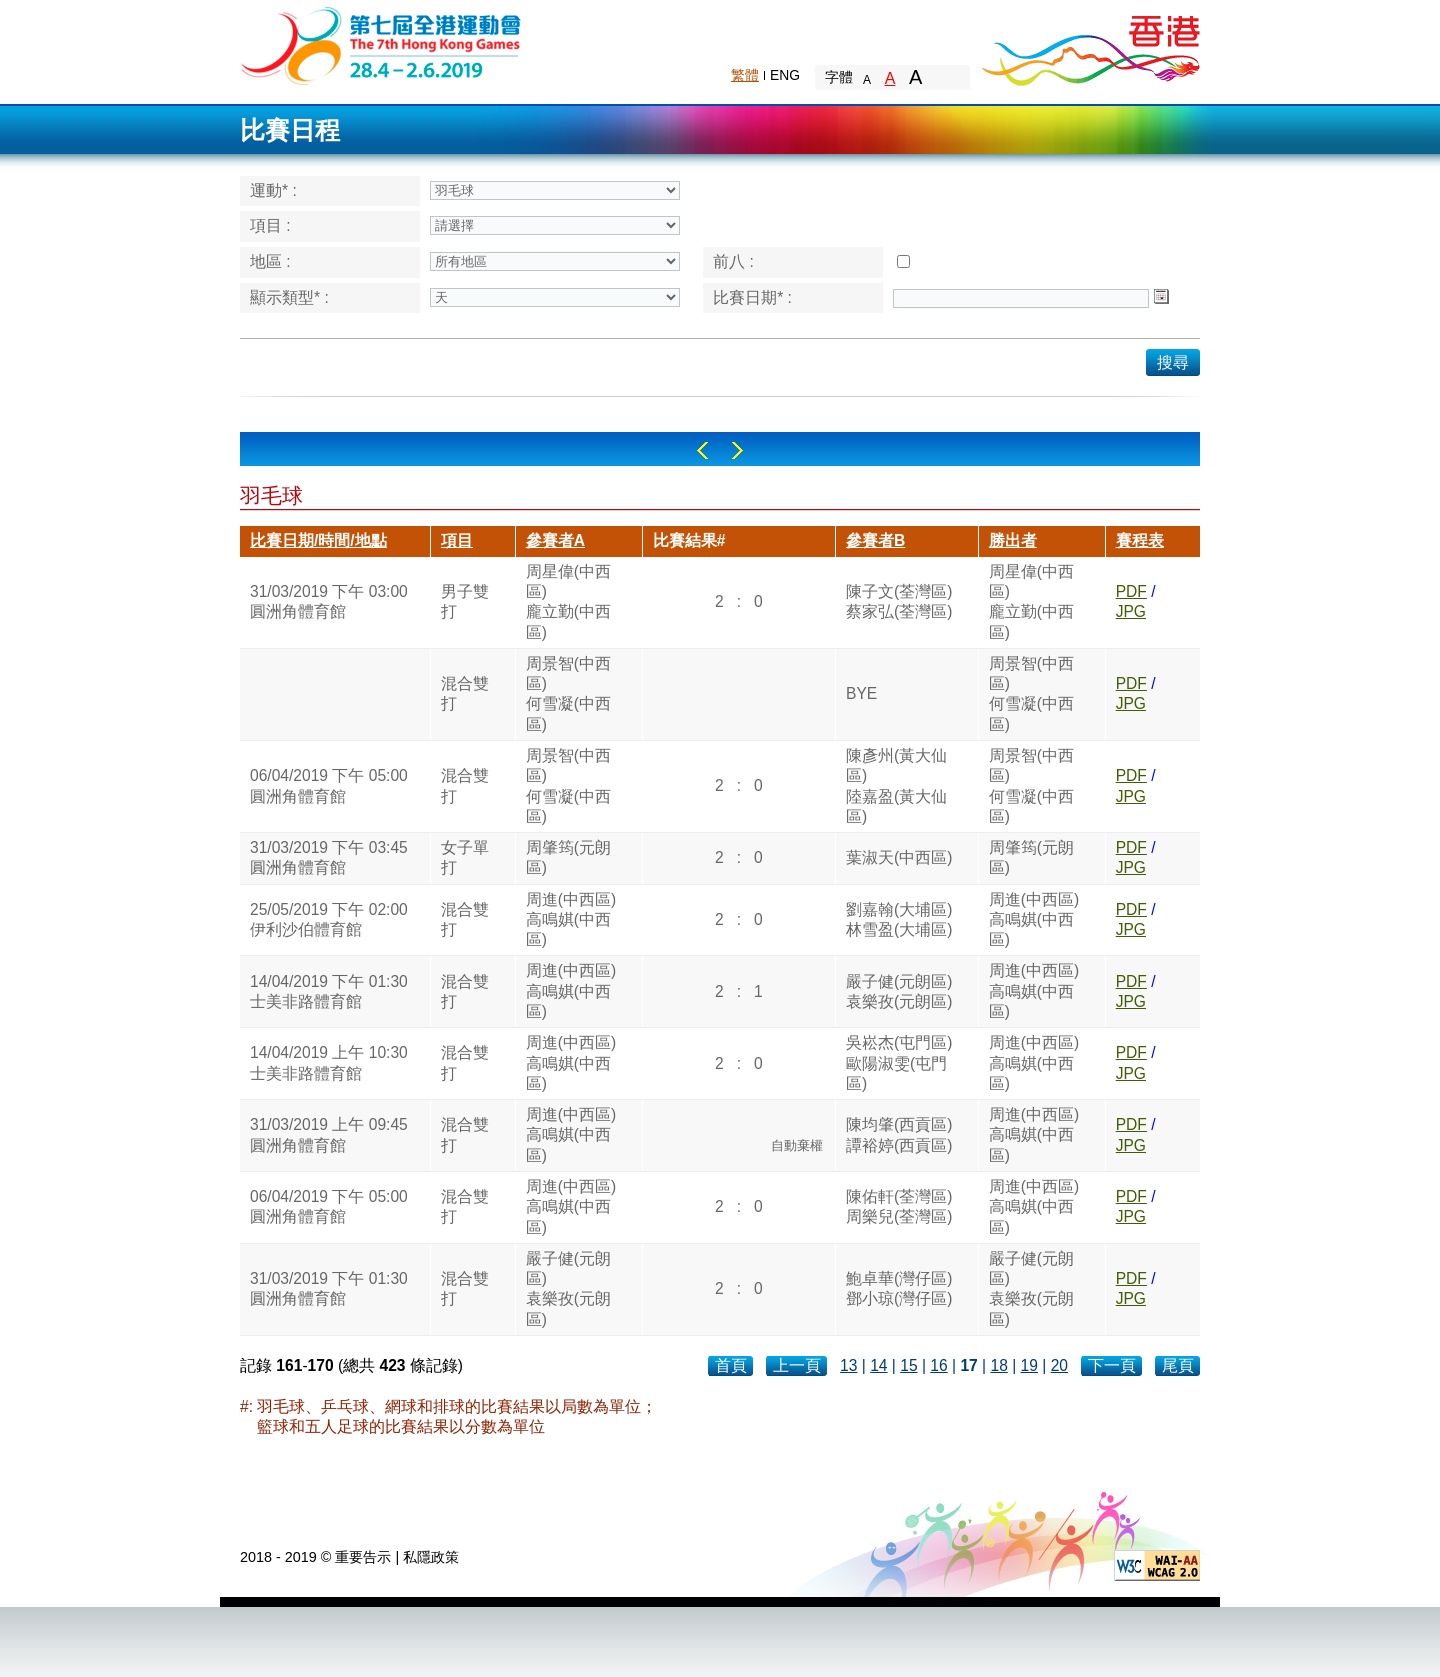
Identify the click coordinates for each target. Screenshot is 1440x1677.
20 (1059, 1365)
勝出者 (1013, 540)
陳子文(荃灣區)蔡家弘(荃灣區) (899, 601)
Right (737, 450)
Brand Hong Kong (1090, 45)
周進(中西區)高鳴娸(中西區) (571, 920)
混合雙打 (465, 693)
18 (998, 1365)
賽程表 (1140, 540)
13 (848, 1365)
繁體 (745, 75)
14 (878, 1365)
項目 (457, 540)
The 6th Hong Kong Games (381, 44)
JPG (1131, 611)
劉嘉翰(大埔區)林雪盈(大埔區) (899, 919)
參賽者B (875, 540)
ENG (785, 75)
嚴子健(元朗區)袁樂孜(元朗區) (899, 991)
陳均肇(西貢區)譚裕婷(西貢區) (899, 1134)
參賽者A (555, 540)
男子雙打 (465, 601)
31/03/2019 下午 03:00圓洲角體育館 (329, 601)
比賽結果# (689, 540)
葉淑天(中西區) (899, 857)
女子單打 (465, 857)
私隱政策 (431, 1557)
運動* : (273, 190)
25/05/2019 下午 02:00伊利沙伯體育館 (329, 919)
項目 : (270, 225)
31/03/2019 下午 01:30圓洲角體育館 (329, 1288)
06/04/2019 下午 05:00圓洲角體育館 (329, 785)
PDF (1131, 591)
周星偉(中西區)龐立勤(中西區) (568, 602)
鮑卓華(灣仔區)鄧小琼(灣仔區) (899, 1288)
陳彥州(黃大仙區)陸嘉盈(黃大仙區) (896, 786)
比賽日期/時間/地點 (318, 540)
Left (702, 450)
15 (908, 1365)
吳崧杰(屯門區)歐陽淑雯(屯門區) (899, 1063)
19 (1029, 1365)
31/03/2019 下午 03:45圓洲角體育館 (329, 857)
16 (938, 1365)
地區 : (270, 261)
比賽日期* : (752, 297)
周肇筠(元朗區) (568, 857)
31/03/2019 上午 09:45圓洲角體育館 (329, 1134)
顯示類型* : (289, 297)
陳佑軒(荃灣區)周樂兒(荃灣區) (899, 1206)
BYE (861, 693)
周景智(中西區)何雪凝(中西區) (568, 694)
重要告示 (363, 1557)
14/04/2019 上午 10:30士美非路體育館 (329, 1062)
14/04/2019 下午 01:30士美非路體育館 (329, 991)
